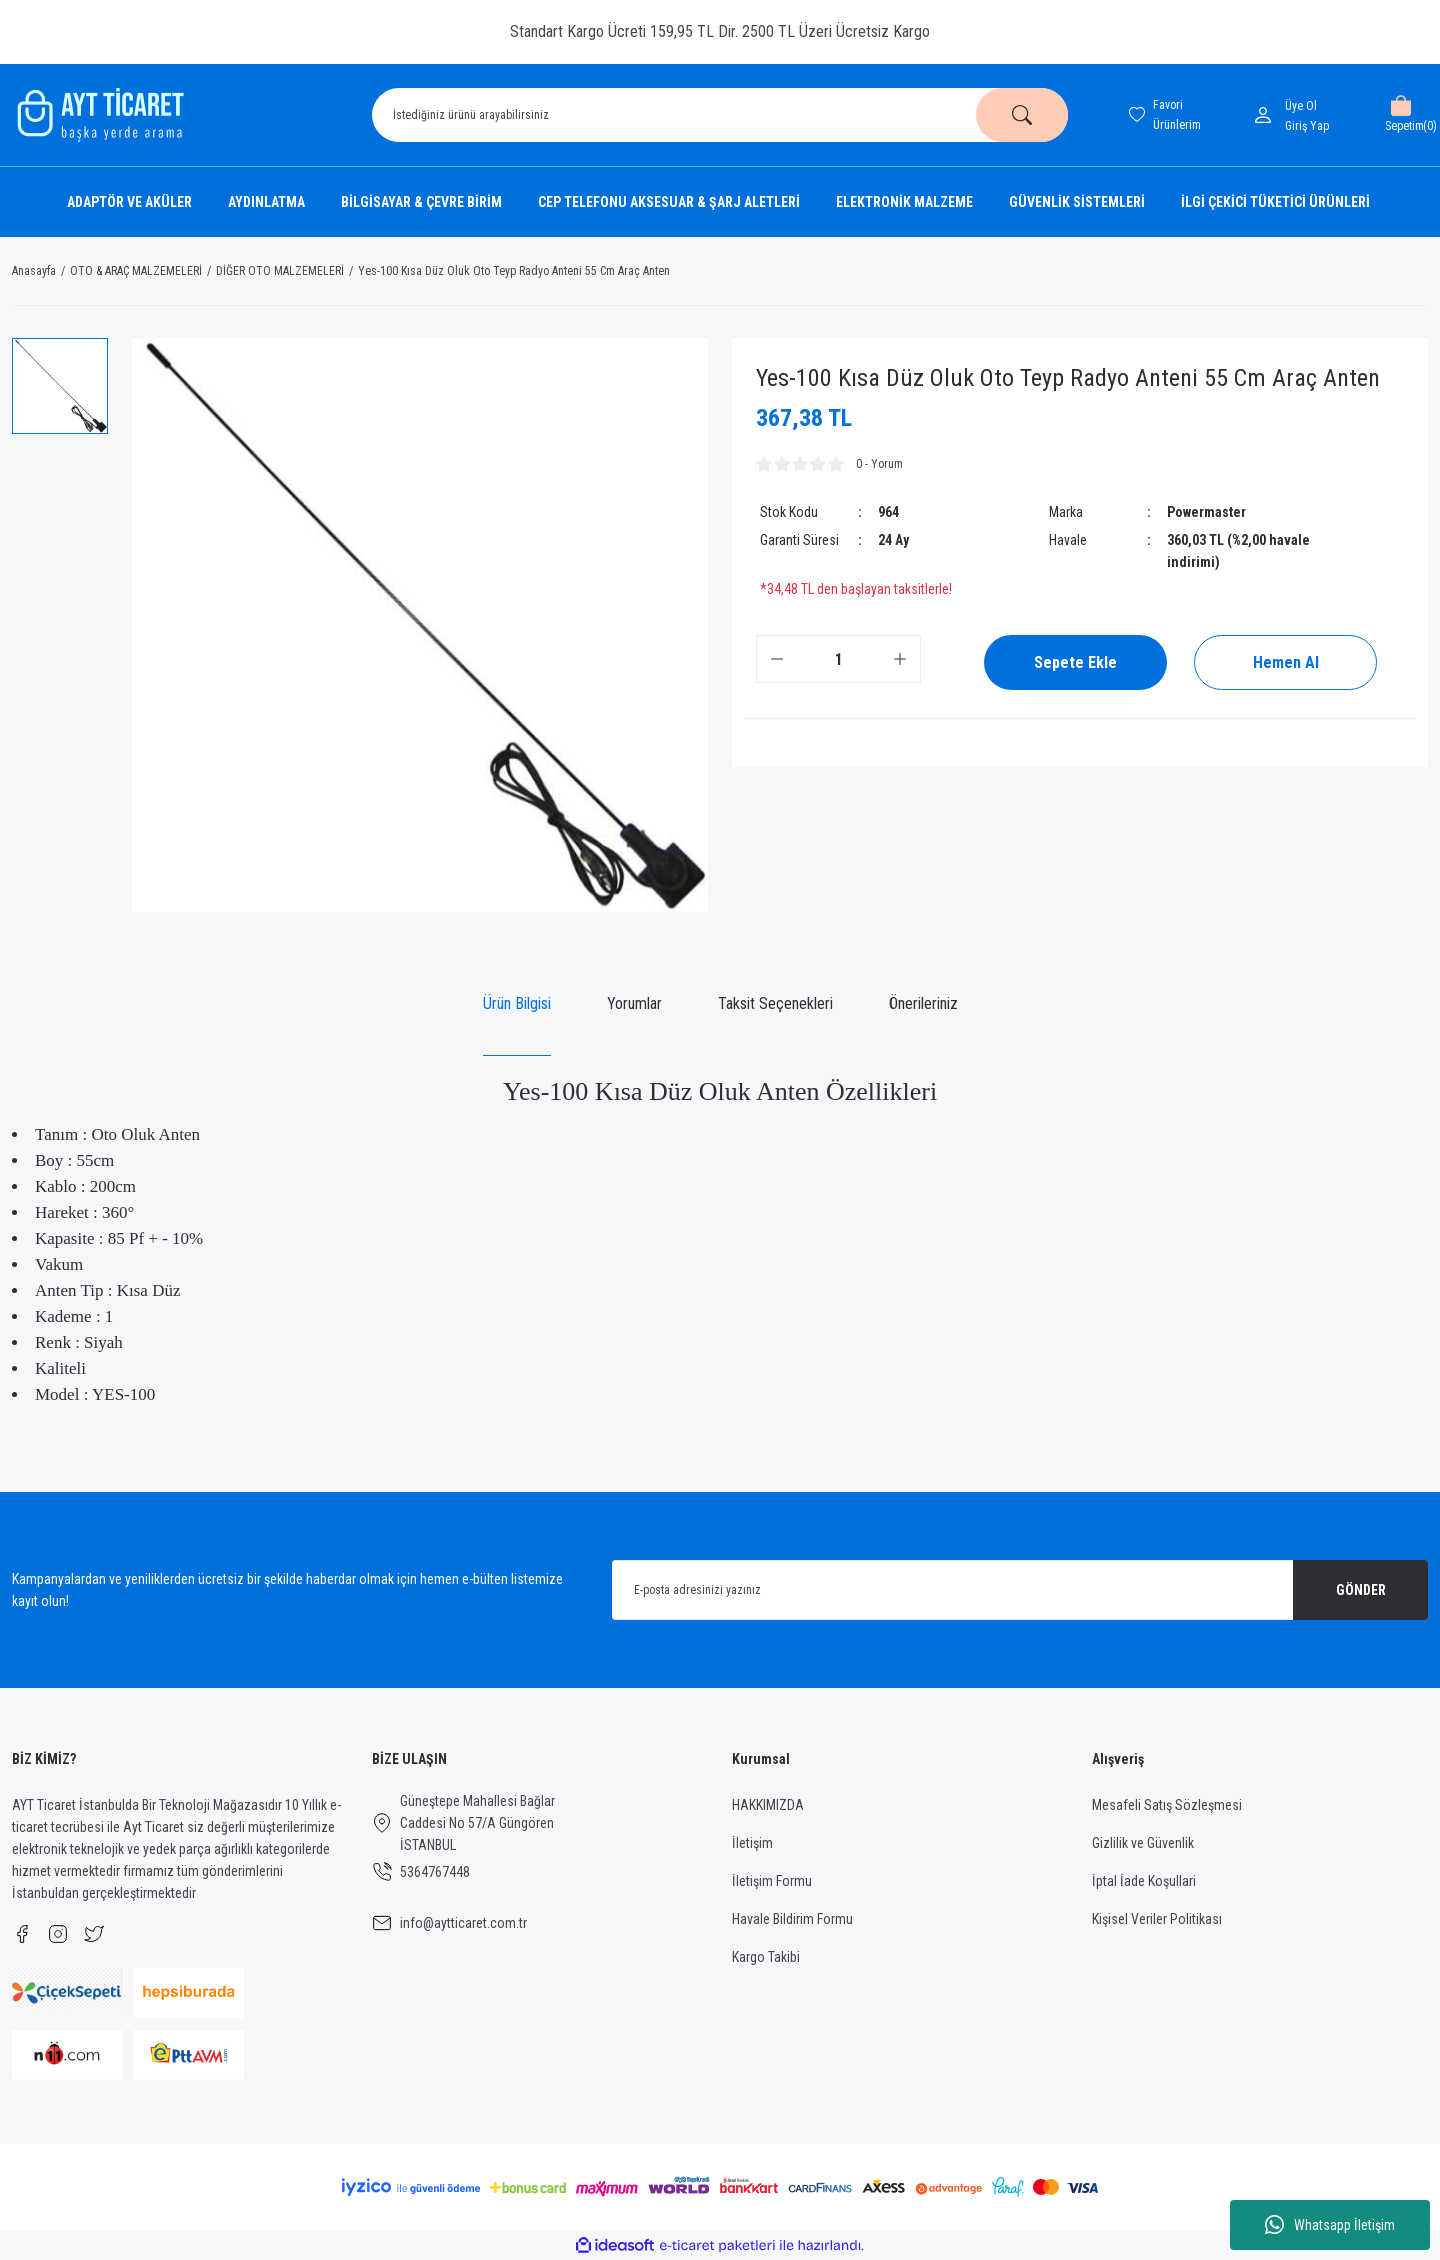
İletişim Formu (772, 1881)
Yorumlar (634, 1003)
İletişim (752, 1843)
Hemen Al (1286, 662)
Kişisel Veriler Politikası (1157, 1919)
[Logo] (98, 115)
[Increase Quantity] (900, 659)
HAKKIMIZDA (768, 1805)
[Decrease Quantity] (777, 659)
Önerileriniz (923, 1003)
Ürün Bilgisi (517, 1003)
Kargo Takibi (766, 1957)
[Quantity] (838, 659)
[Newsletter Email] (1020, 1590)
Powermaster (1206, 512)
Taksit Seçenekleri (775, 1003)
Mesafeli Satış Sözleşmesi (1167, 1805)
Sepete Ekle (1075, 662)
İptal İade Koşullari (1144, 1881)
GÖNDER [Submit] (1361, 1590)
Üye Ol (1301, 106)
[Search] (720, 115)
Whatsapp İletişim (1330, 2225)
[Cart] (1400, 115)
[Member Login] (1267, 115)
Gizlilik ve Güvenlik (1143, 1843)
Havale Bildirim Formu (792, 1919)
